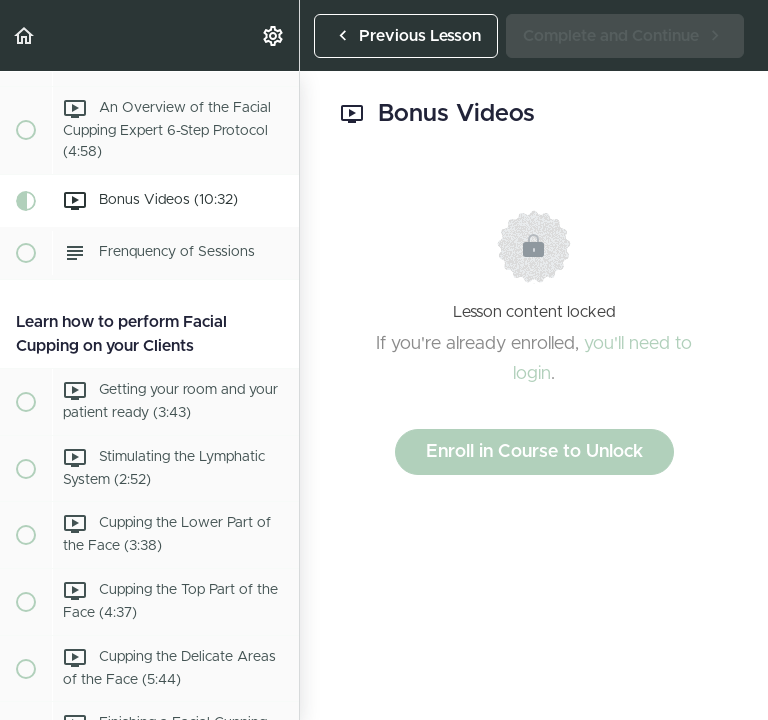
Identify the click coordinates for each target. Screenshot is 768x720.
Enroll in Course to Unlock (534, 452)
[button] (25, 35)
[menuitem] (274, 35)
